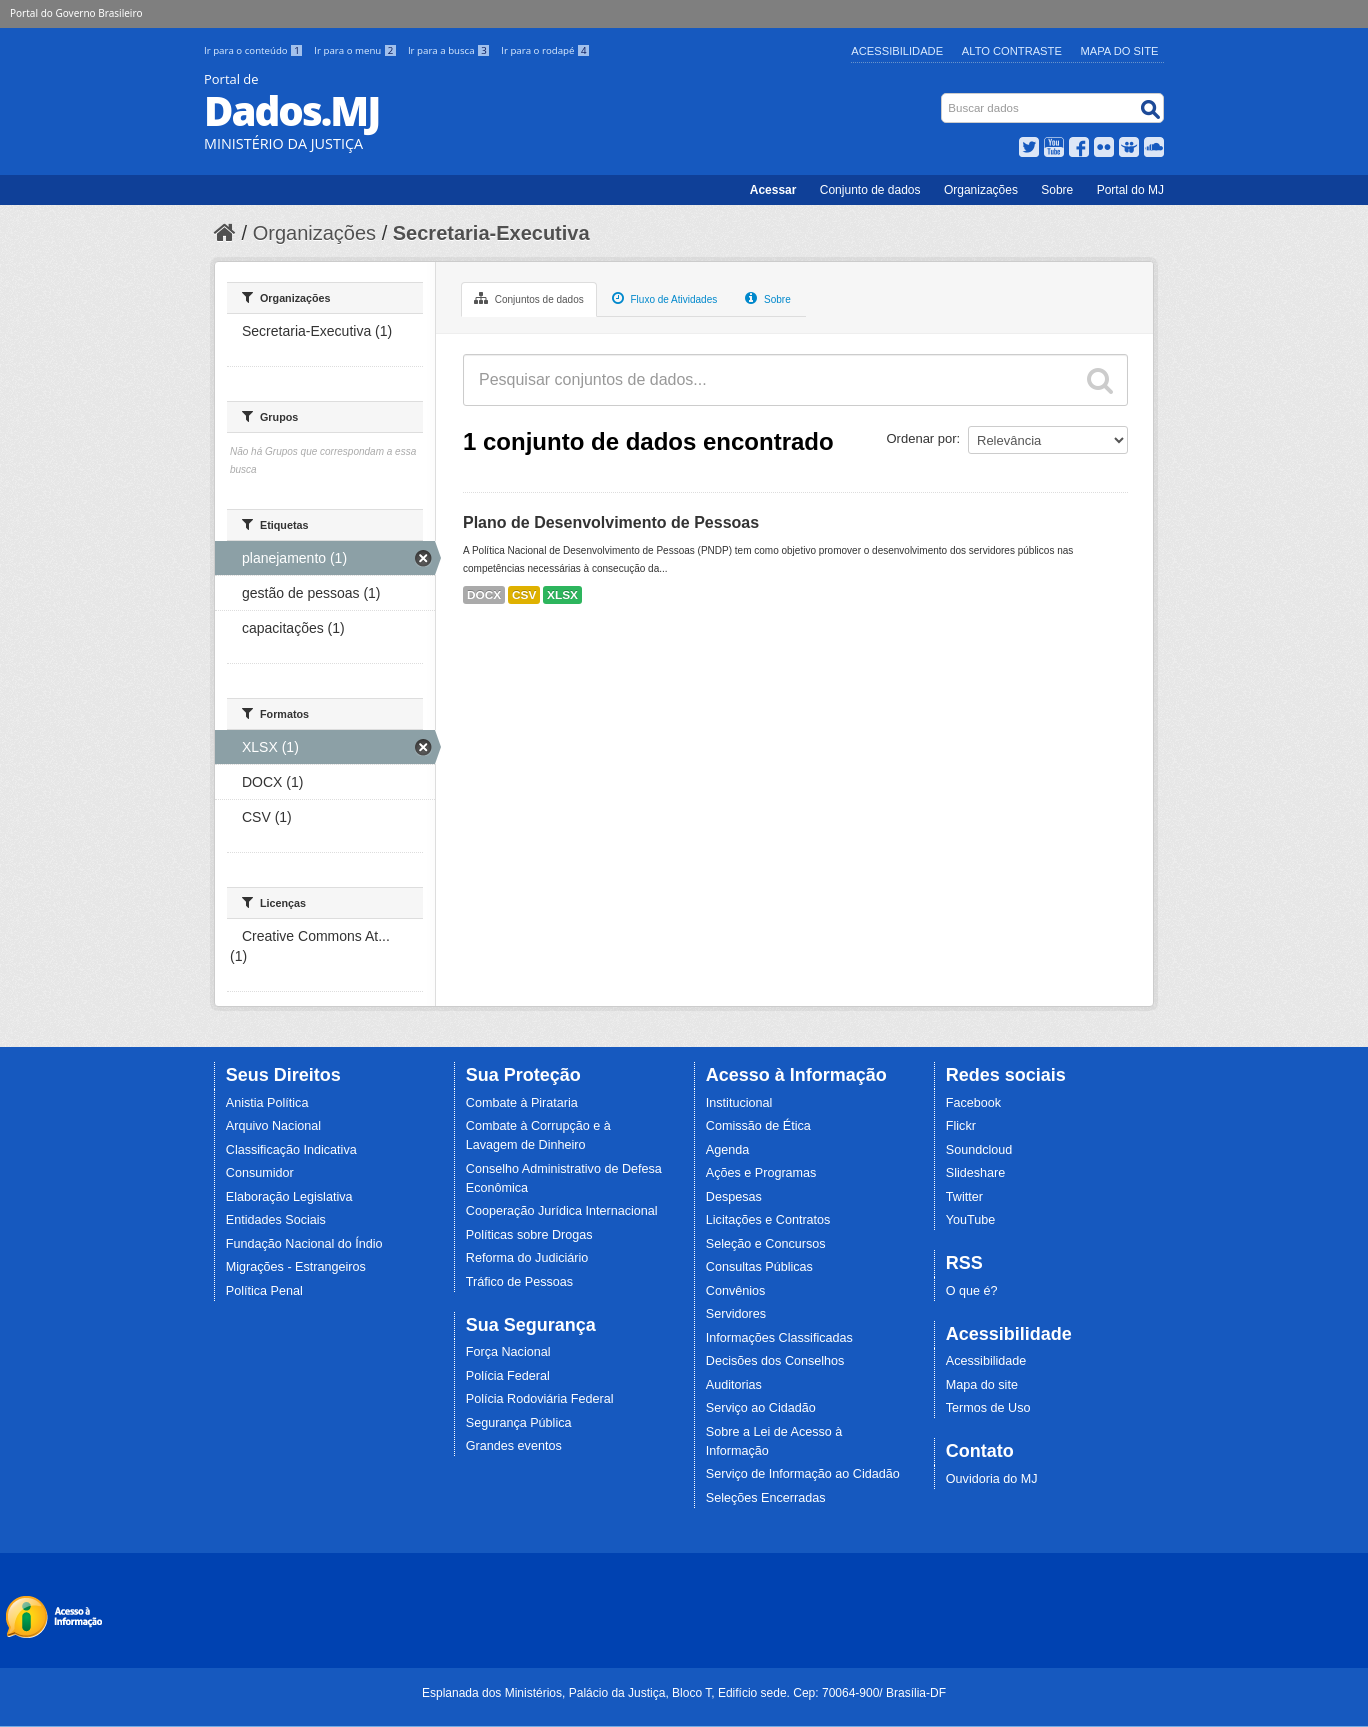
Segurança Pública (519, 1423)
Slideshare (976, 1173)
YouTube (971, 1220)
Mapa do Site (1120, 51)
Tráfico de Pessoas (519, 1282)
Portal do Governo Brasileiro (76, 13)
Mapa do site (982, 1385)
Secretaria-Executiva (491, 233)
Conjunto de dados (870, 190)
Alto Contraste (1012, 51)
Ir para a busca (450, 50)
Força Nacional (508, 1352)
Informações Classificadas (779, 1338)
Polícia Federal (508, 1376)
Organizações (981, 190)
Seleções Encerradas (766, 1498)
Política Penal (264, 1291)
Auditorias (734, 1385)
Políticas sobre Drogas (529, 1235)
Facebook (973, 1103)
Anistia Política (267, 1103)
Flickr (961, 1126)
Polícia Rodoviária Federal (540, 1399)
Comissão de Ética (758, 1126)
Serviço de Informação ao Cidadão (803, 1474)
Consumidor (260, 1173)
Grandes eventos (514, 1446)
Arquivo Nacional (273, 1126)
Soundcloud (979, 1150)
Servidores (736, 1314)
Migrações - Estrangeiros (296, 1267)
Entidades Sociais (276, 1220)
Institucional (739, 1103)
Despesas (734, 1197)
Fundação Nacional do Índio (304, 1244)
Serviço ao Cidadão (761, 1408)
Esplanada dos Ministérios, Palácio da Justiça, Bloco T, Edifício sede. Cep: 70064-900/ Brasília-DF (684, 1693)
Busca (943, 97)
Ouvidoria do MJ (992, 1479)
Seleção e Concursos (766, 1244)
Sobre (1057, 190)
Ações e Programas (761, 1173)
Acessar (773, 190)
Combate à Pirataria (522, 1103)
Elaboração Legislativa (289, 1197)
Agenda (727, 1150)
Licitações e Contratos (768, 1220)
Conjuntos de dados (529, 298)
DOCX (484, 595)
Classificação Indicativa (291, 1150)
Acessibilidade (897, 51)
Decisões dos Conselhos (775, 1361)
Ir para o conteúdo (255, 50)
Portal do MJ (1130, 190)
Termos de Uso (988, 1408)
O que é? (972, 1291)
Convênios (736, 1291)
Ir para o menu (357, 50)
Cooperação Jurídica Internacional (562, 1211)
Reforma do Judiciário (527, 1258)
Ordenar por (922, 438)
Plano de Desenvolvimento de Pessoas (611, 522)
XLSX (562, 595)
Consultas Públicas (759, 1267)
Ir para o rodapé (545, 50)
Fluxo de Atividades (665, 298)
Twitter (964, 1197)
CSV (524, 595)
